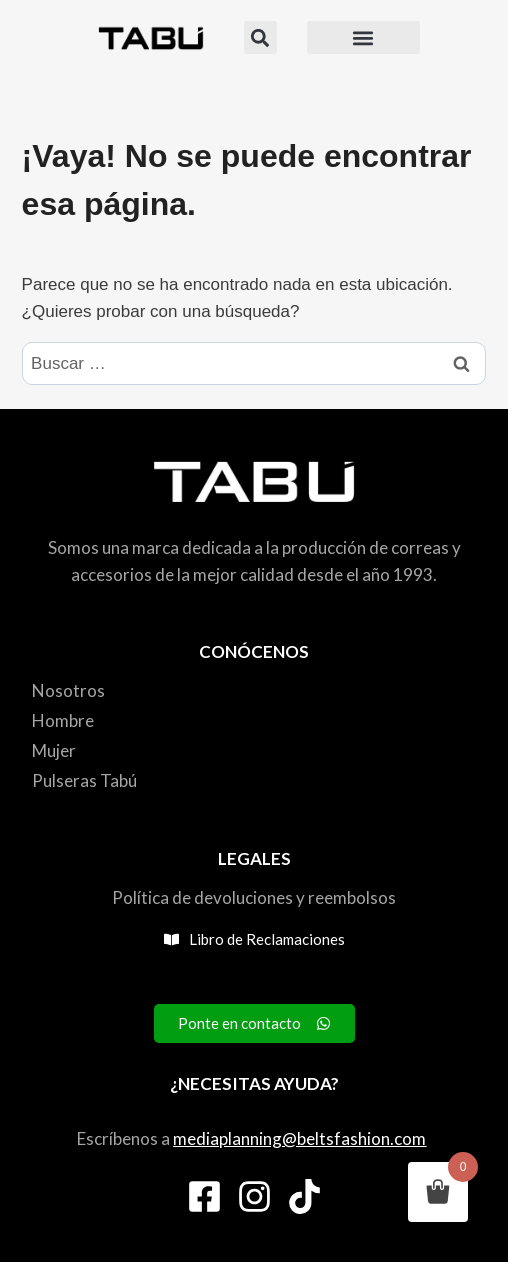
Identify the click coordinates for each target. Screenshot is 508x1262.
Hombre (63, 720)
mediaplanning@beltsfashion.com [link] (299, 1138)
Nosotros (68, 690)
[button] (260, 37)
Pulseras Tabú (84, 780)
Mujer (54, 750)
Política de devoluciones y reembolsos (254, 897)
